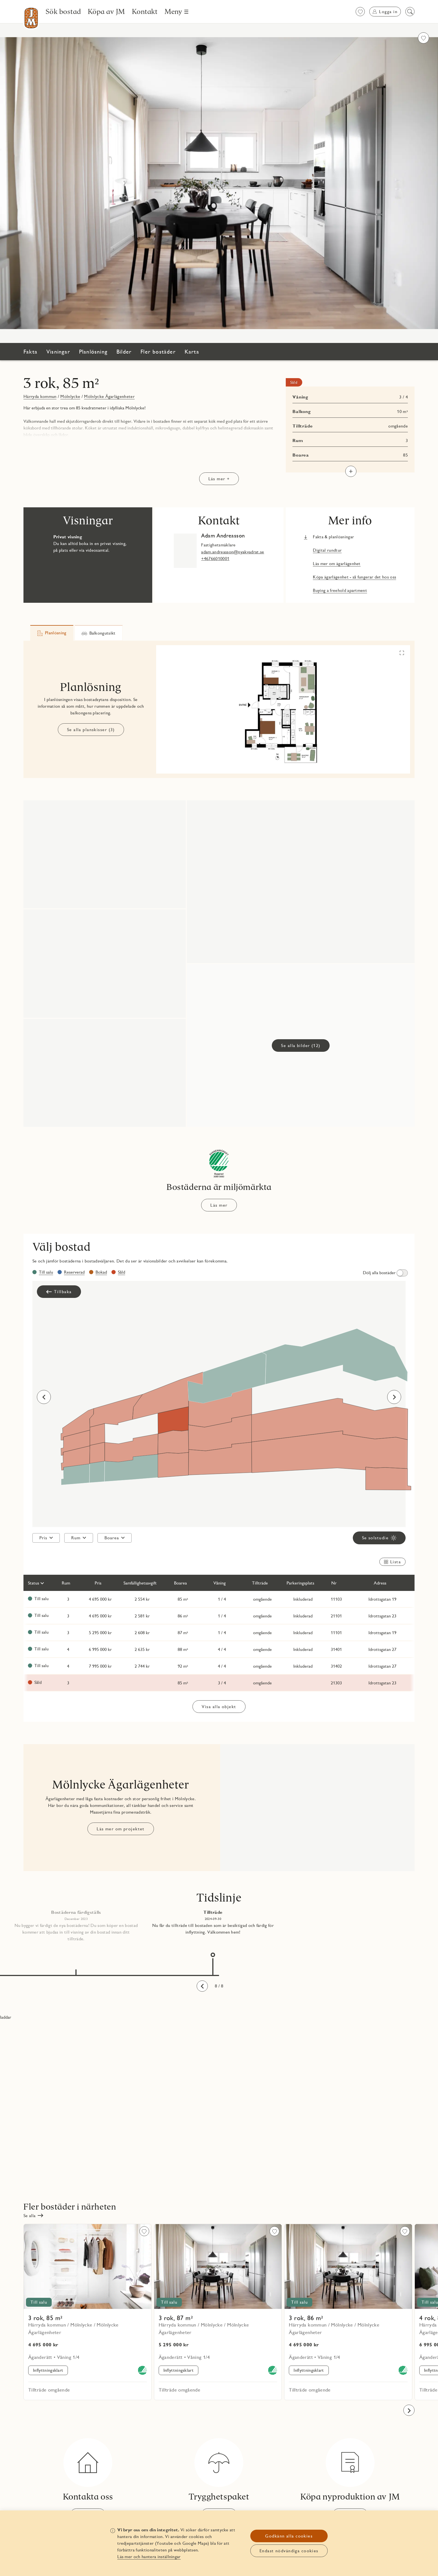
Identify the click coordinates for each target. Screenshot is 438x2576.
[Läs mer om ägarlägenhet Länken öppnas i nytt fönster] (332, 563)
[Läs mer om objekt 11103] (219, 1599)
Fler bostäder (158, 351)
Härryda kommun (39, 396)
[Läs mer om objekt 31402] (219, 1666)
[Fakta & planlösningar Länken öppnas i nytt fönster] (329, 536)
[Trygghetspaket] (218, 2479)
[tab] (51, 633)
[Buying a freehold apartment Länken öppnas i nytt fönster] (335, 590)
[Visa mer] (350, 471)
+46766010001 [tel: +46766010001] (215, 558)
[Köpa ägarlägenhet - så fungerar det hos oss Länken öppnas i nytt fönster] (350, 576)
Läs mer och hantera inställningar (149, 2556)
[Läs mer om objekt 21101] (219, 1616)
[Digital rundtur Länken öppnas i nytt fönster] (323, 550)
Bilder (124, 351)
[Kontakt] (145, 11)
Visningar (58, 351)
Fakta (30, 351)
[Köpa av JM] (106, 11)
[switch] (384, 1272)
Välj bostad (61, 1246)
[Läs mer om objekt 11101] (219, 1632)
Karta (192, 351)
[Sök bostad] (63, 11)
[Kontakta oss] (87, 2479)
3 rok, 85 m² (61, 383)
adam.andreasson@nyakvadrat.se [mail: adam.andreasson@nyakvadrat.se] (232, 551)
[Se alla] (33, 2215)
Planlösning (93, 351)
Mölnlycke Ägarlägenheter (109, 396)
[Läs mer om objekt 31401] (219, 1649)
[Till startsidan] (31, 18)
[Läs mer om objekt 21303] (219, 1683)
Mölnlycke (70, 396)
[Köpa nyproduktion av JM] (350, 2479)
